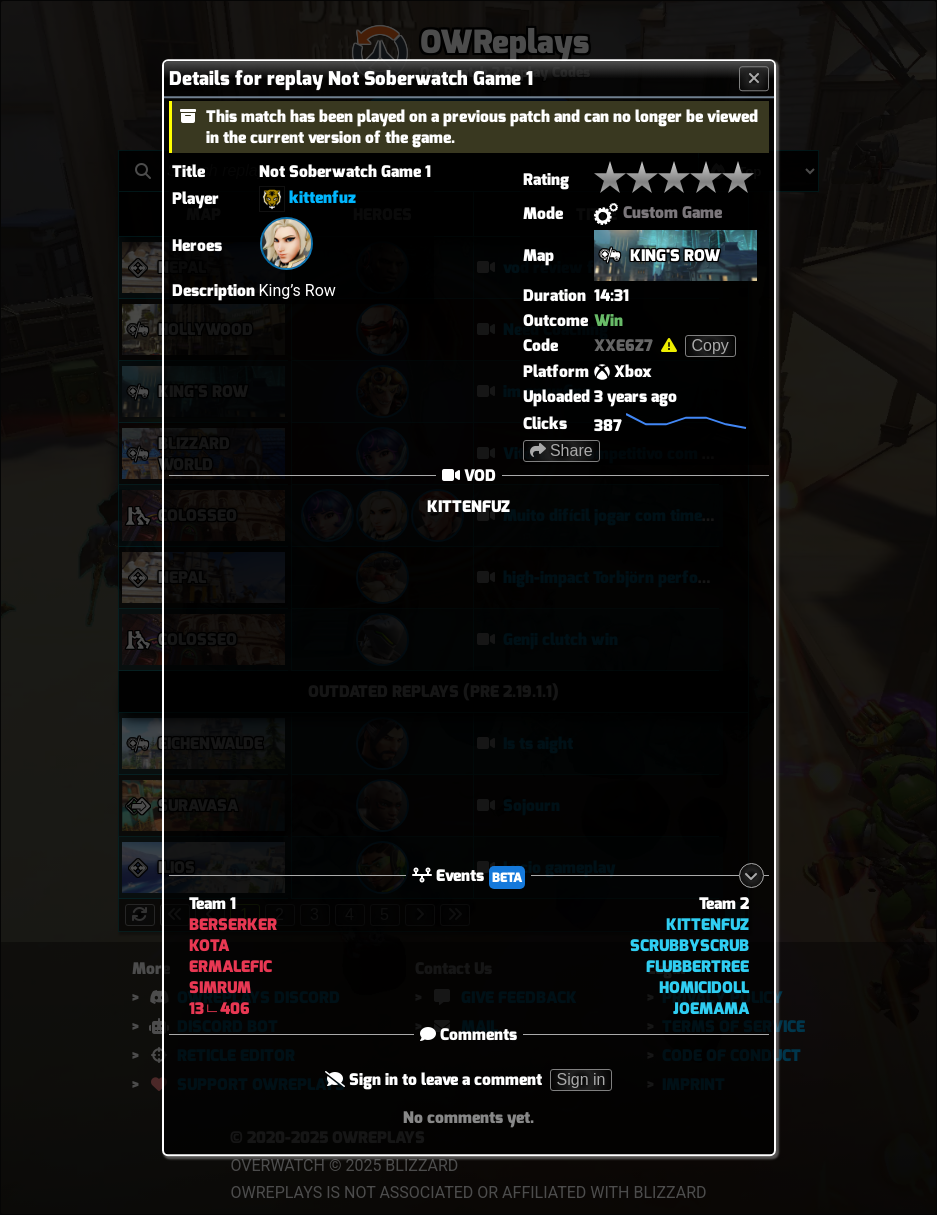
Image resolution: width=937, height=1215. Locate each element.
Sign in (581, 1080)
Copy (710, 345)
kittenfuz (322, 197)
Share (561, 450)
